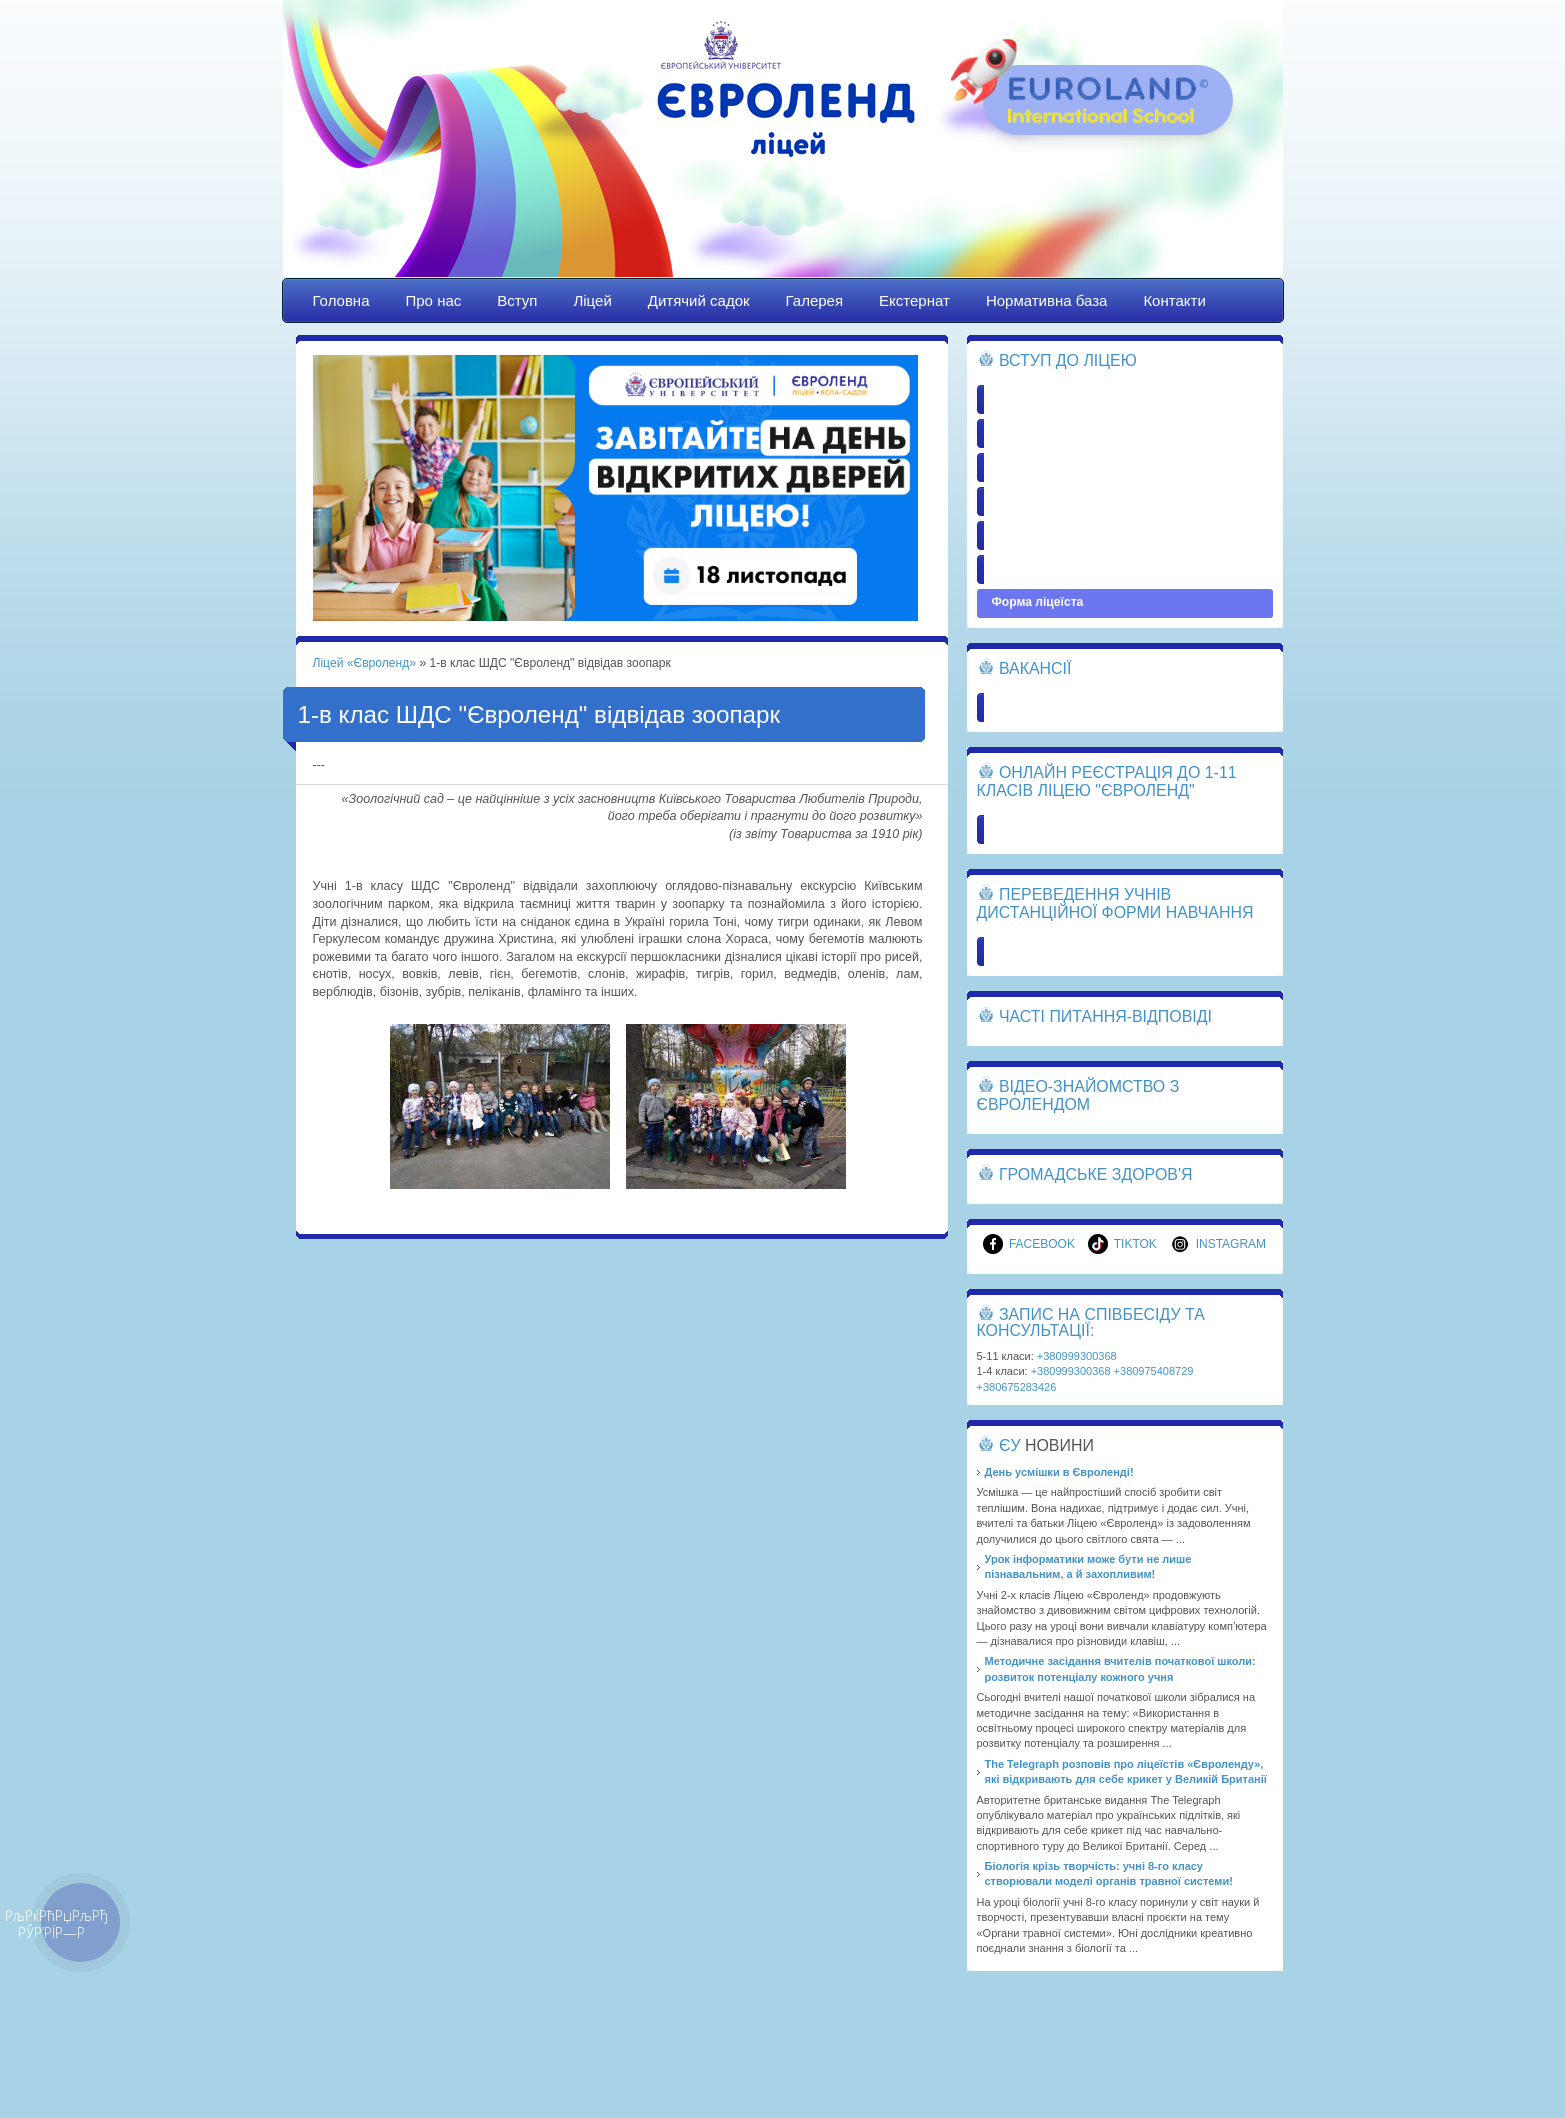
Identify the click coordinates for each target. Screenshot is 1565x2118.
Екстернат (914, 300)
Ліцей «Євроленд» (783, 157)
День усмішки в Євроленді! (1059, 1472)
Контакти (1174, 300)
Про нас (434, 300)
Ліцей (592, 300)
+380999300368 (1077, 1356)
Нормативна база (1047, 300)
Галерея (815, 300)
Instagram (1218, 1244)
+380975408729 (1154, 1371)
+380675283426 (1017, 1387)
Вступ (517, 300)
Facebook (1029, 1244)
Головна (341, 300)
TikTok (1122, 1244)
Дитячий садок (699, 300)
